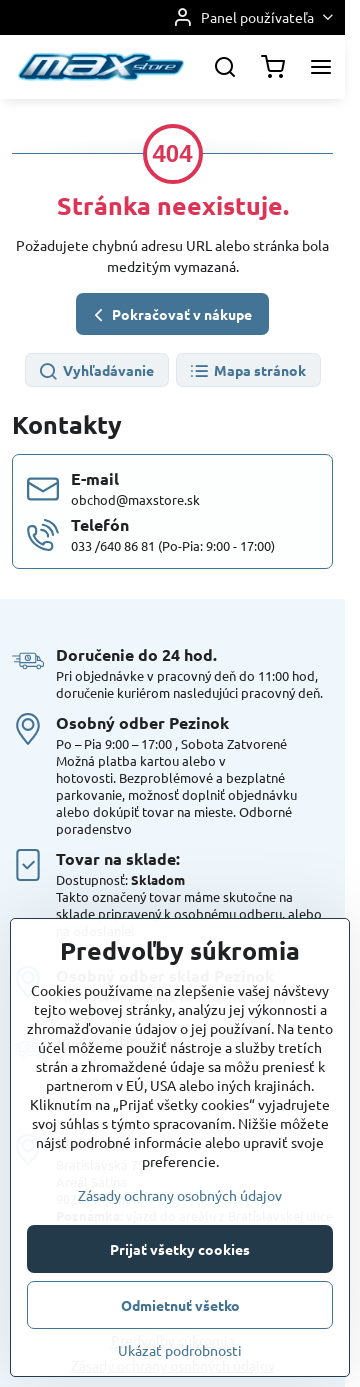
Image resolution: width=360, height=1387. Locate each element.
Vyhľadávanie (96, 371)
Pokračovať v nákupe (170, 315)
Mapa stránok (247, 371)
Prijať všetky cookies (180, 1358)
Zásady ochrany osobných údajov (180, 1304)
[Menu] (321, 67)
